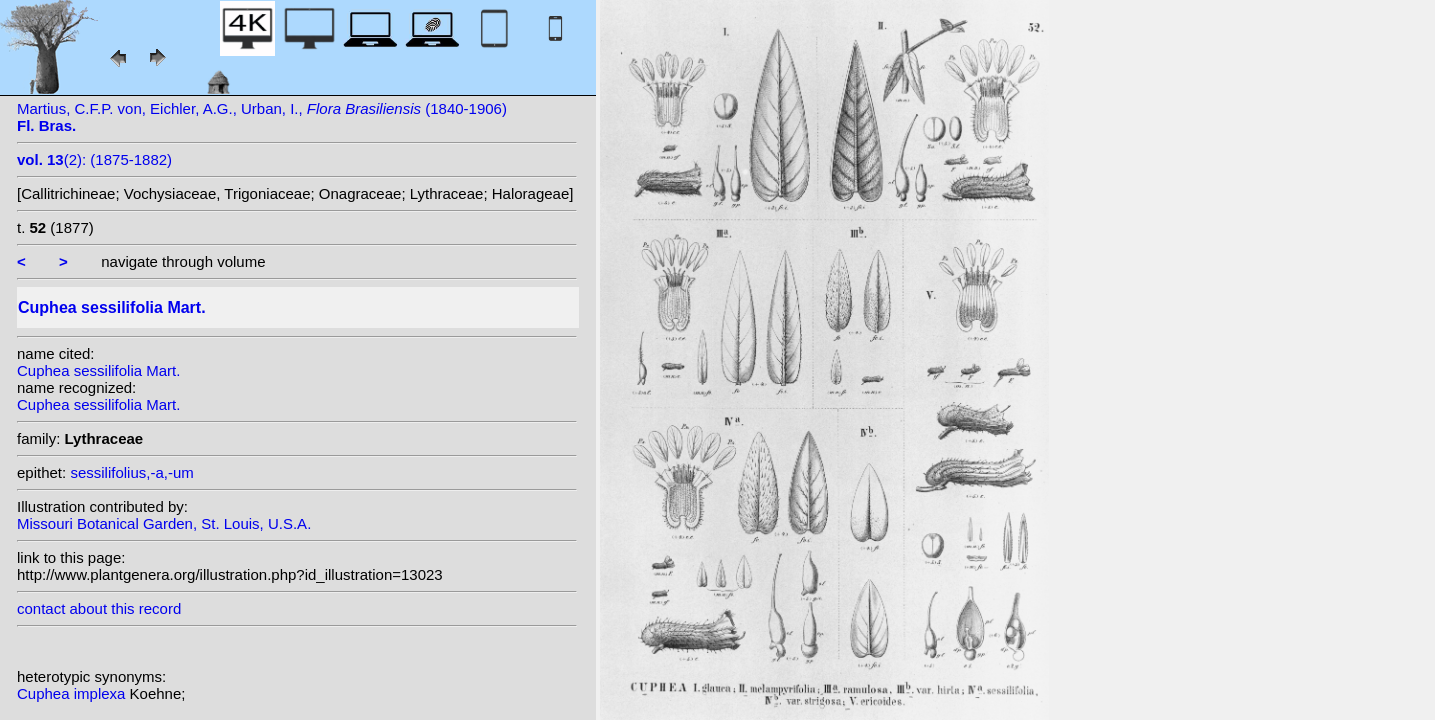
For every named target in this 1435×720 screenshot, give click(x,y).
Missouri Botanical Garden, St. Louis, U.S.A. (164, 523)
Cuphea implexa (73, 693)
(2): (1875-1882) (94, 159)
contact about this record (99, 608)
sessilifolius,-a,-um (131, 472)
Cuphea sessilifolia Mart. (98, 370)
